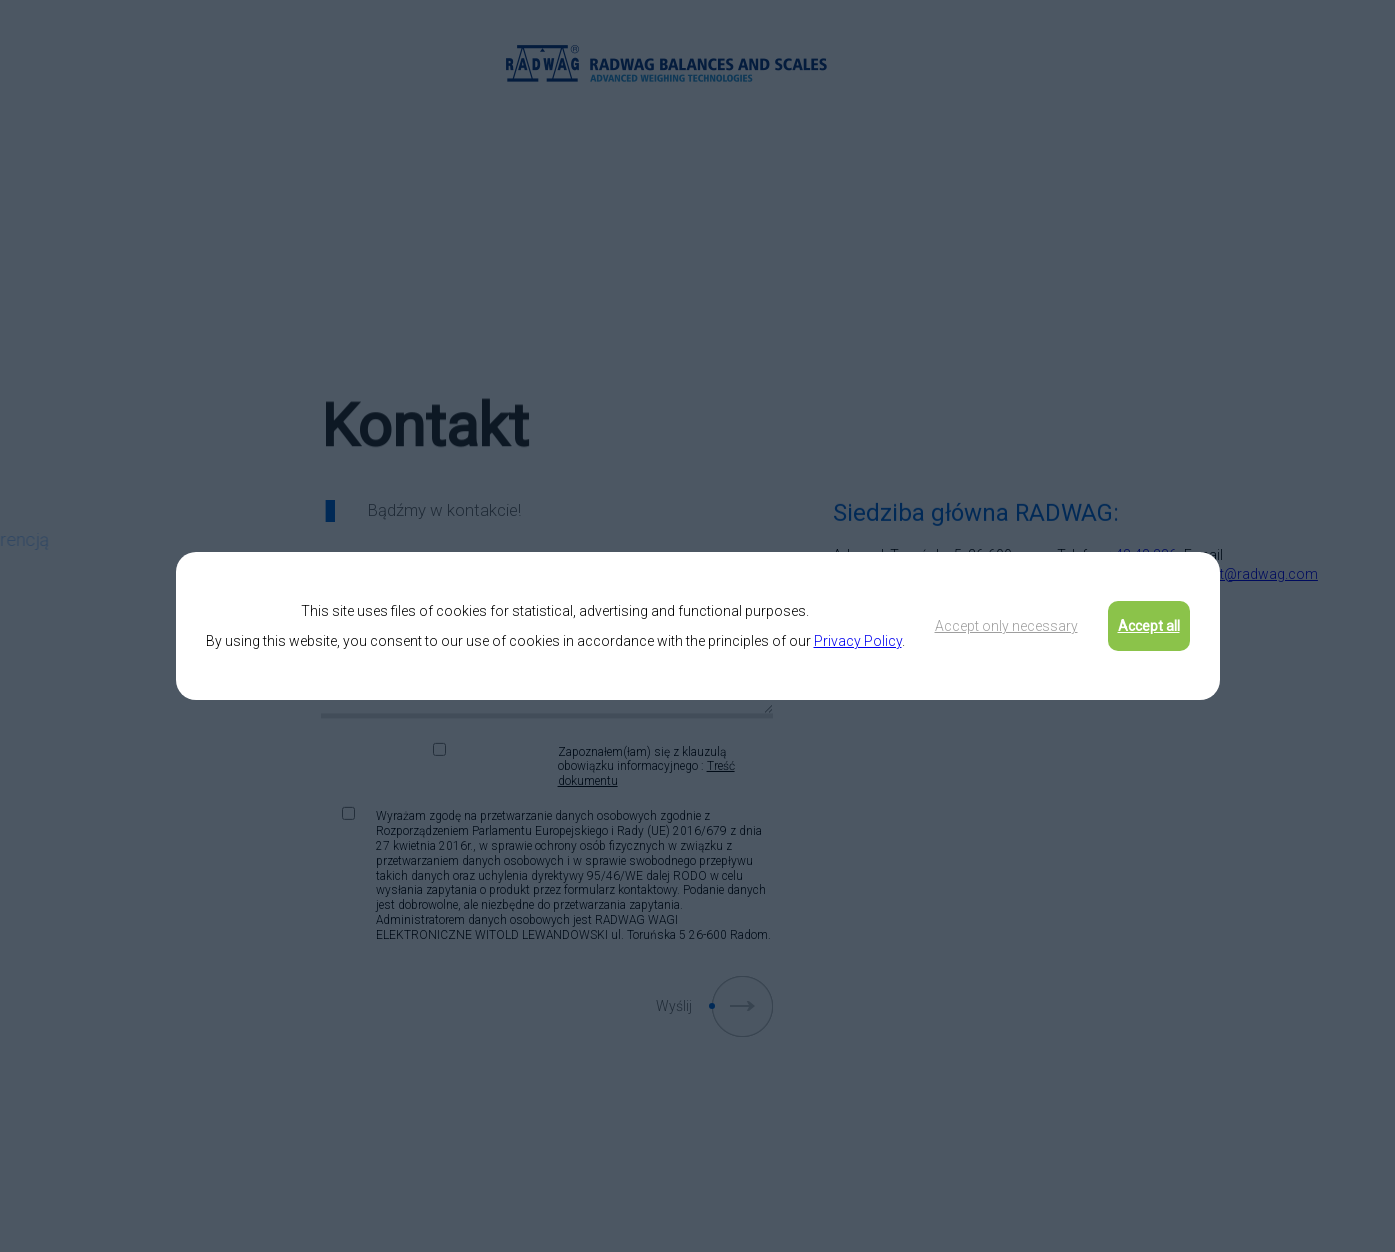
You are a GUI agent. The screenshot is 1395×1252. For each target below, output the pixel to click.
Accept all (1149, 626)
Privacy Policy (858, 641)
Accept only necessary (1006, 626)
